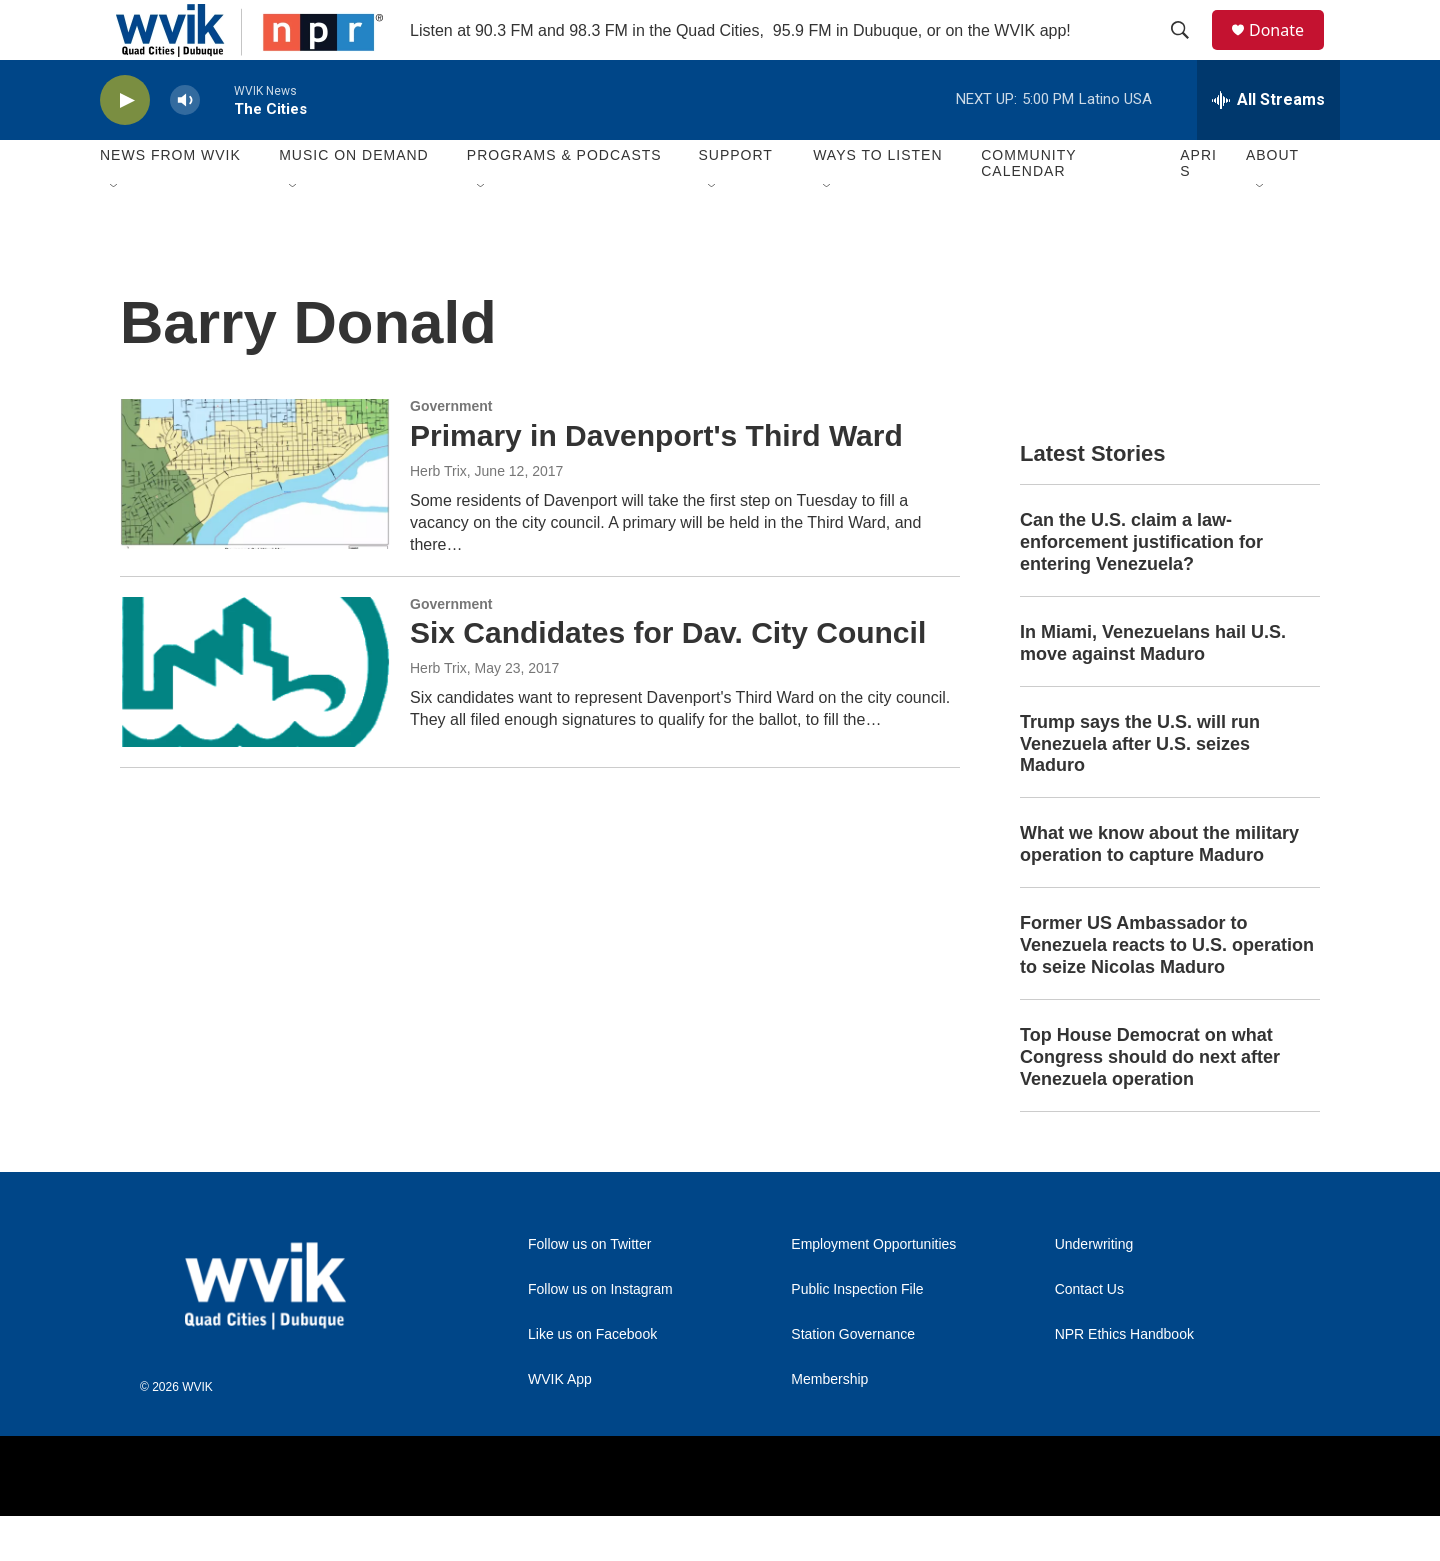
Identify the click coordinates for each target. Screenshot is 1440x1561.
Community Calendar (1028, 208)
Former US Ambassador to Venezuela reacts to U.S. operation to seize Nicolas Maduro (1167, 990)
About (1272, 200)
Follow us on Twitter (589, 1289)
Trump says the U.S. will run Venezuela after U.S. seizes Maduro (1140, 789)
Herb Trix (438, 516)
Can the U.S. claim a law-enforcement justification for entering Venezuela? (1141, 587)
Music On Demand (354, 200)
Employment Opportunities (873, 1289)
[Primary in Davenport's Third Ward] (255, 519)
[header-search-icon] (1189, 53)
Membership (829, 1424)
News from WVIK (170, 200)
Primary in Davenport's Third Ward (656, 480)
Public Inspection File (857, 1334)
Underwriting (1094, 1289)
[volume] (185, 145)
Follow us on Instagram (600, 1334)
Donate (1289, 52)
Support (735, 200)
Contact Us (1089, 1334)
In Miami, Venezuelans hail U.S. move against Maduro (1153, 688)
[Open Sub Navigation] (115, 232)
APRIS (1198, 208)
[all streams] (1268, 145)
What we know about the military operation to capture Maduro (1159, 889)
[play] (125, 145)
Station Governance (853, 1379)
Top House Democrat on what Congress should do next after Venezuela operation (1150, 1102)
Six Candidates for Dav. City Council (668, 677)
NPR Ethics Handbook (1124, 1379)
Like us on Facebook (592, 1379)
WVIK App (560, 1424)
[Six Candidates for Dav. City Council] (255, 717)
